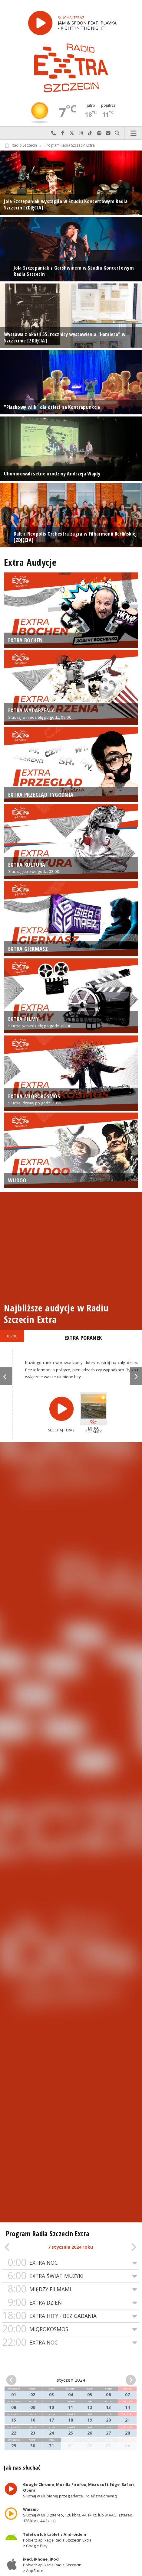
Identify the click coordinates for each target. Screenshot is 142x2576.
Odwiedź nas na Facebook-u (62, 133)
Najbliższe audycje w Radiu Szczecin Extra (56, 1313)
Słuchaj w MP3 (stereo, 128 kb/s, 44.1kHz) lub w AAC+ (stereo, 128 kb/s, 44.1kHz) (78, 2514)
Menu (133, 133)
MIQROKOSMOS (70, 2329)
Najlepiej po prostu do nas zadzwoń (53, 133)
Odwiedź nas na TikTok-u (89, 133)
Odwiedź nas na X (71, 133)
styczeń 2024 (71, 2380)
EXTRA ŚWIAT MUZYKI (70, 2276)
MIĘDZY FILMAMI (70, 2289)
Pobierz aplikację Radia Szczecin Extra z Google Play (57, 2539)
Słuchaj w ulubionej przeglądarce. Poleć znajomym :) (79, 2490)
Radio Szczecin (21, 145)
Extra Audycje (30, 562)
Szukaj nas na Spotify (99, 133)
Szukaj (117, 133)
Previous (6, 1376)
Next (136, 1376)
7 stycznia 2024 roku (70, 2247)
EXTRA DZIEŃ (70, 2302)
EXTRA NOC (70, 2262)
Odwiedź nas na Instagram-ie (80, 133)
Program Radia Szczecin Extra (70, 145)
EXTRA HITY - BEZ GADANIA (70, 2315)
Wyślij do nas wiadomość (108, 133)
